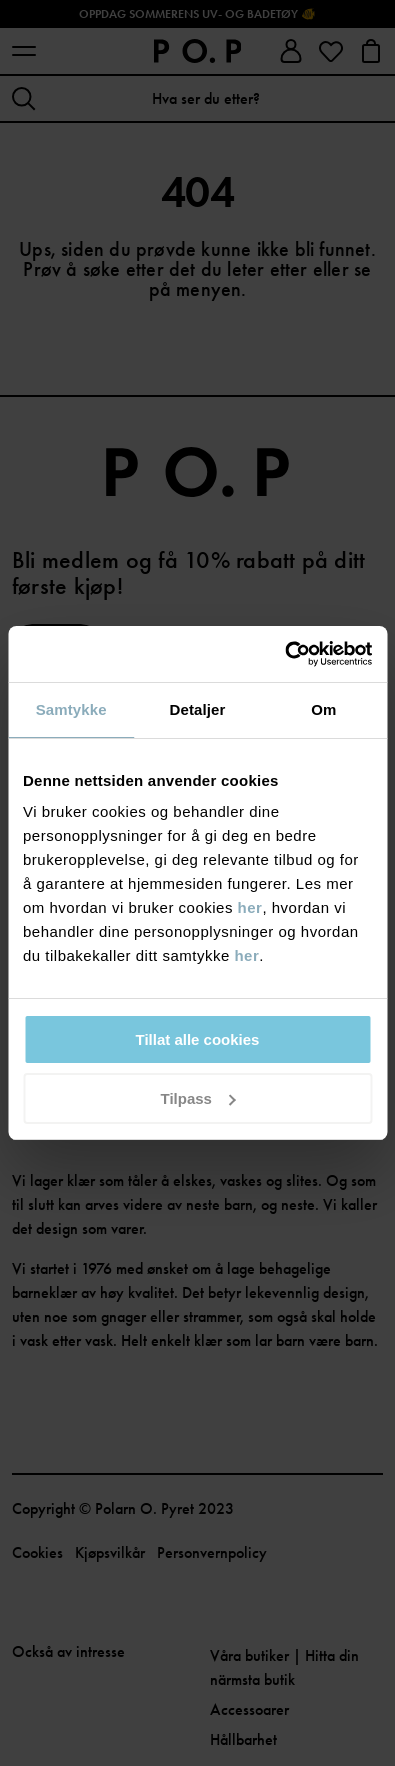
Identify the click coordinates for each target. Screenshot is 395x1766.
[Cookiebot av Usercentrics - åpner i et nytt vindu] (284, 654)
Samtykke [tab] (71, 709)
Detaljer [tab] (198, 709)
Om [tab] (323, 709)
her (250, 907)
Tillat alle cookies (198, 1039)
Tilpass (198, 1098)
